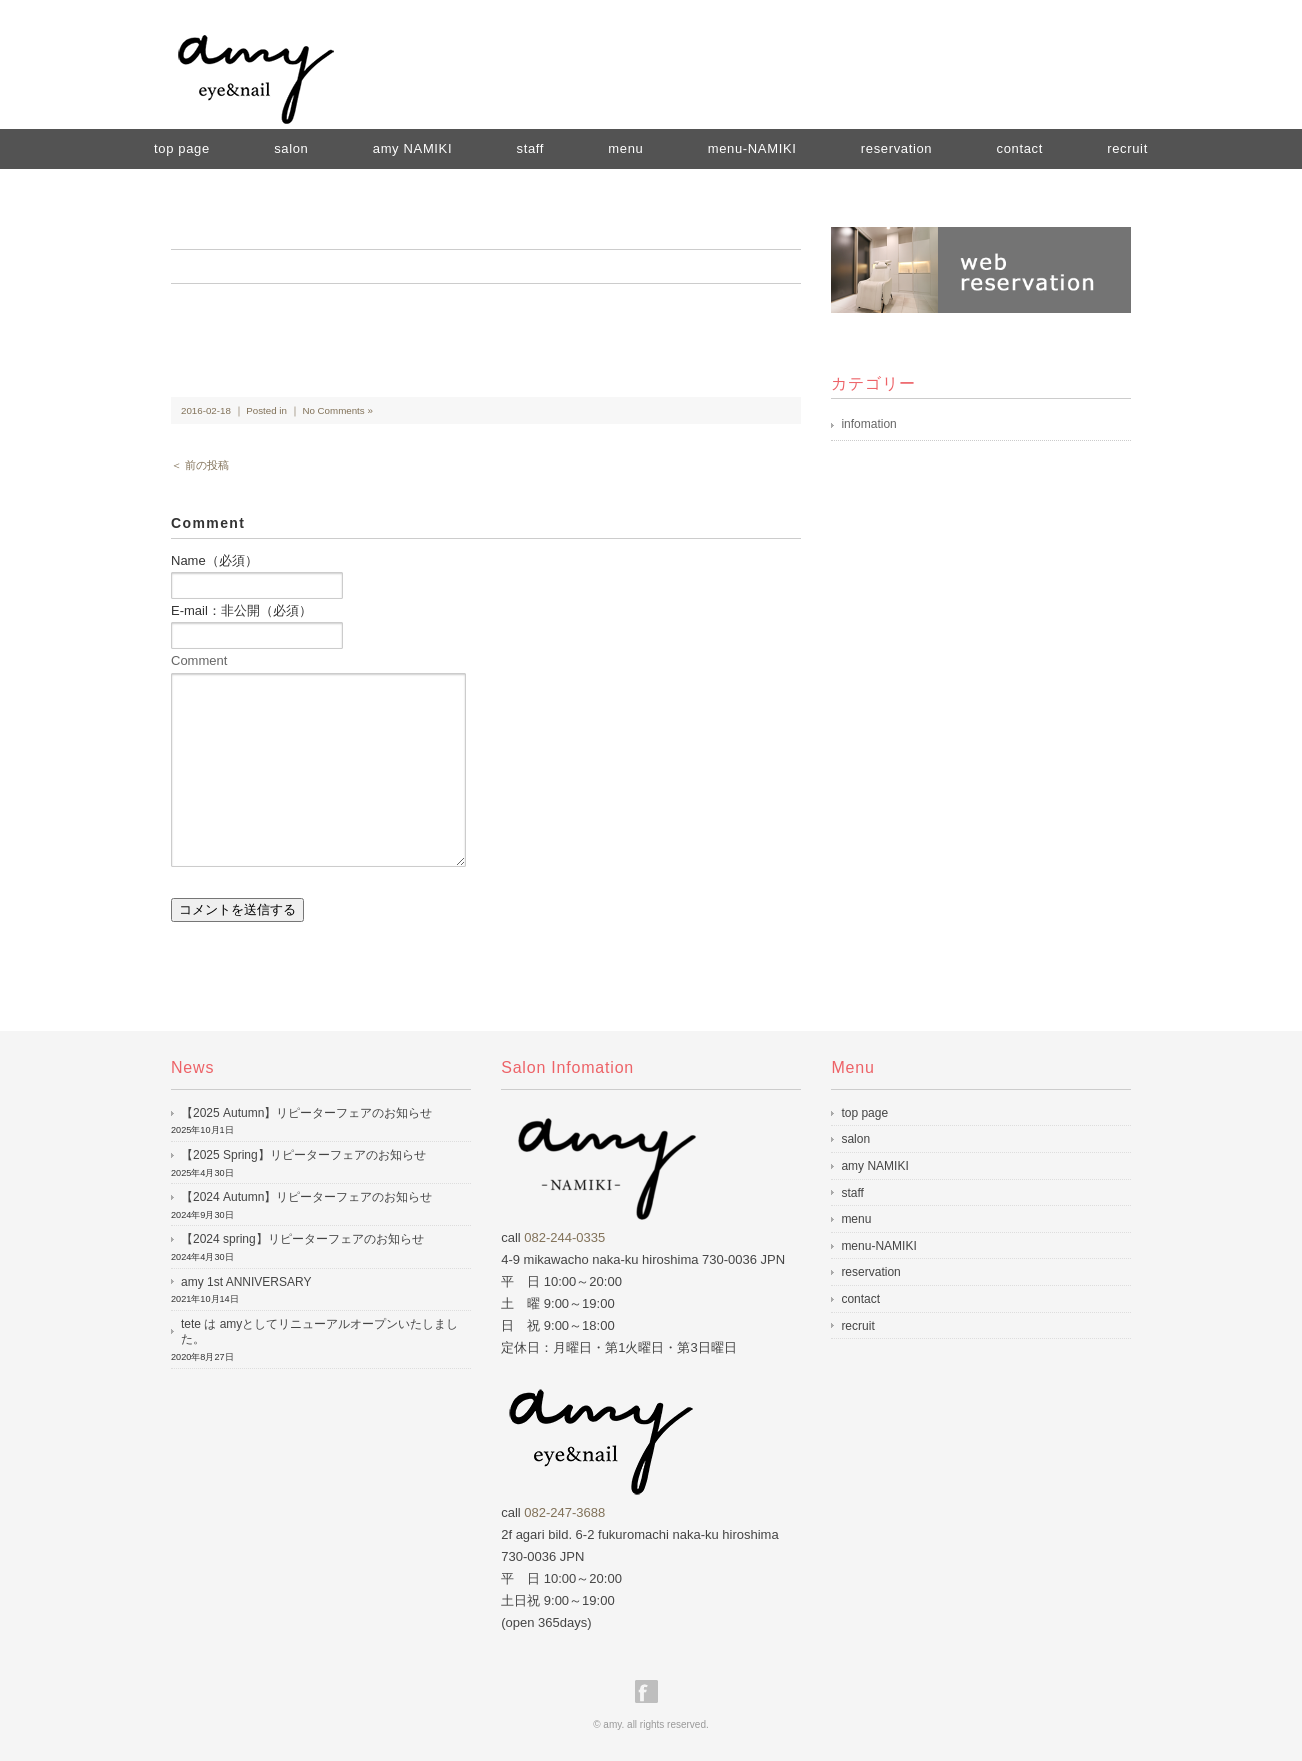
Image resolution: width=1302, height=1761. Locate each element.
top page (182, 148)
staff (530, 148)
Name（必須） (214, 560)
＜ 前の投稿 (200, 465)
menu (625, 148)
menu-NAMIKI (752, 148)
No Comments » (337, 410)
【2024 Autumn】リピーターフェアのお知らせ (306, 1197)
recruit (1127, 148)
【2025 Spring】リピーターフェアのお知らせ (303, 1155)
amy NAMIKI (412, 148)
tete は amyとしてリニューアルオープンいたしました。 (319, 1332)
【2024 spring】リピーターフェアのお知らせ (302, 1239)
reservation (896, 148)
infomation (868, 424)
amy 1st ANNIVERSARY (246, 1282)
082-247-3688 (564, 1512)
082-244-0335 (564, 1237)
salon (291, 148)
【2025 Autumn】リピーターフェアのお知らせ (306, 1113)
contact (1020, 148)
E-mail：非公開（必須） (241, 610)
